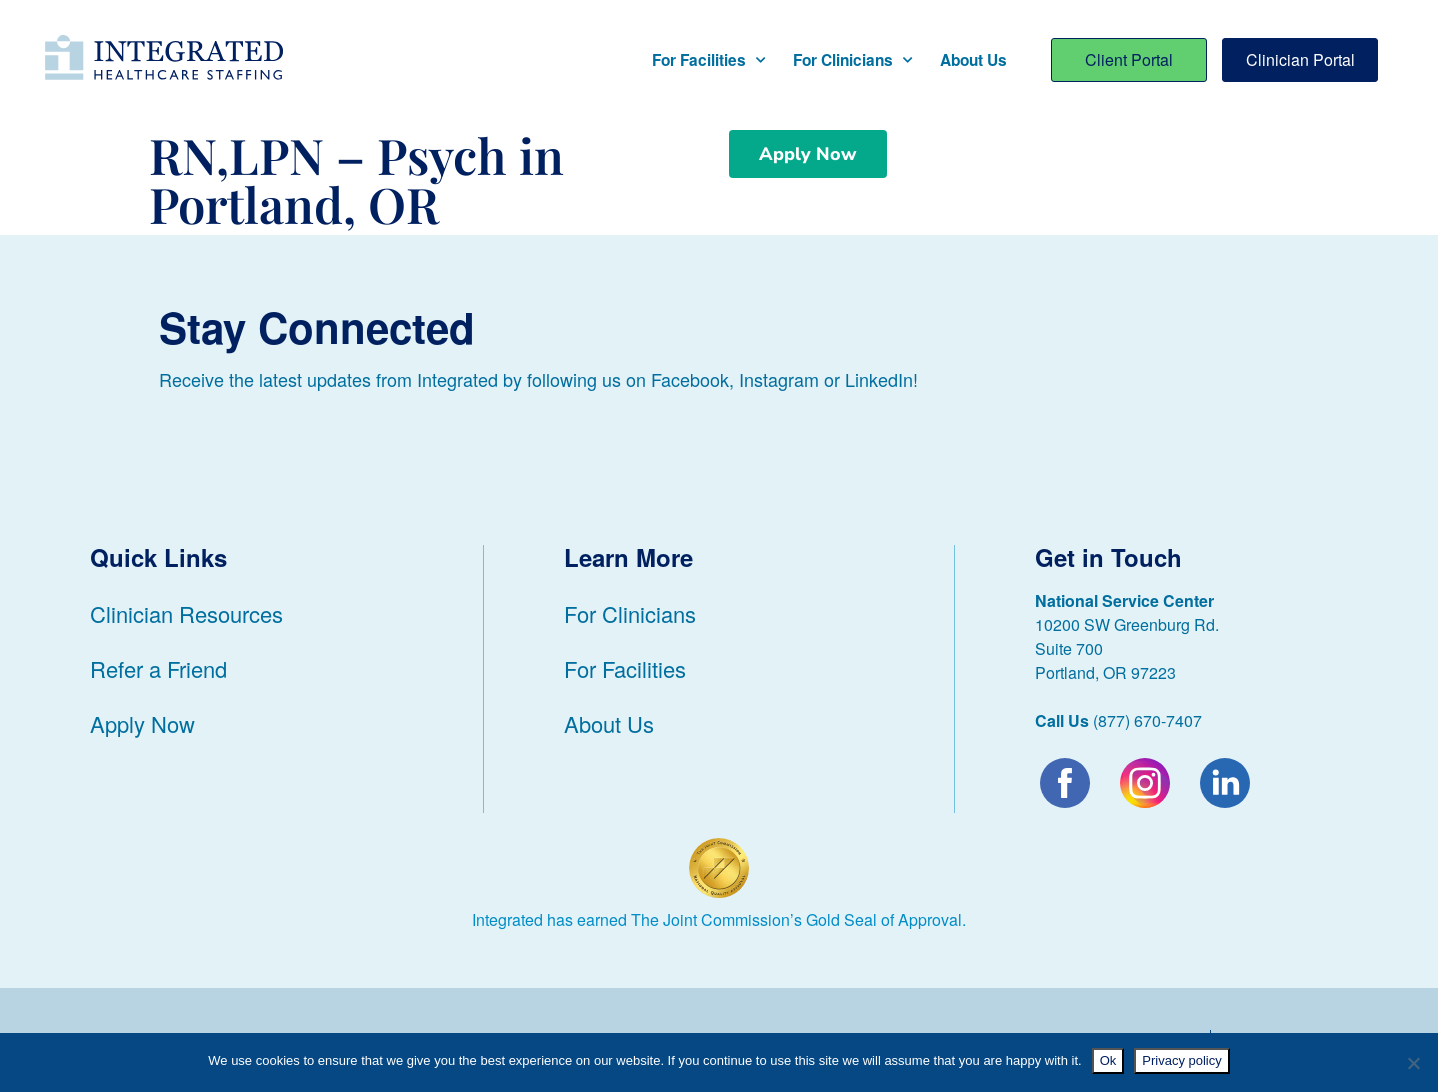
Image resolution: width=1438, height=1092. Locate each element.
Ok (1108, 1060)
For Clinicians (852, 60)
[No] (1413, 1063)
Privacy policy (1181, 1060)
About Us (973, 60)
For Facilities (708, 60)
